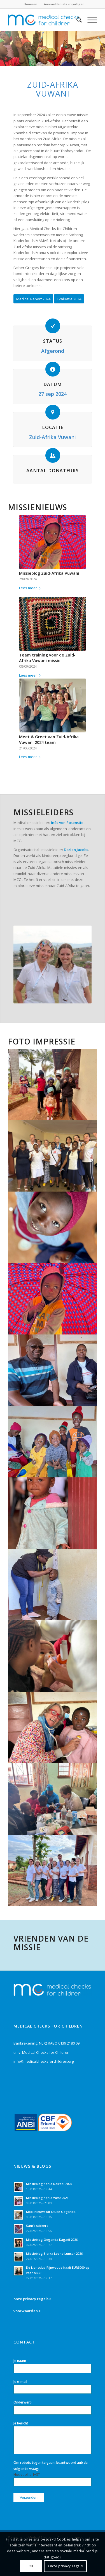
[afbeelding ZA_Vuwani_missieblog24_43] (52, 1870)
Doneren (30, 4)
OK (31, 2566)
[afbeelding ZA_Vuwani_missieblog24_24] (52, 1584)
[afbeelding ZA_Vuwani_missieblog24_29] (52, 1370)
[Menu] (89, 20)
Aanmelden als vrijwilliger (64, 4)
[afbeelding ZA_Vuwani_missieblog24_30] (52, 1727)
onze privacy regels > (32, 2298)
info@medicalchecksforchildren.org (43, 2061)
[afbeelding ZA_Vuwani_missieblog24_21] (52, 1227)
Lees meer (31, 587)
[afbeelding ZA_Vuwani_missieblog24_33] (52, 1799)
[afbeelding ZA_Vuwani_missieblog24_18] (52, 1156)
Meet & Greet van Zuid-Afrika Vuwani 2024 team (49, 739)
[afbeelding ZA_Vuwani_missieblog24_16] (52, 1084)
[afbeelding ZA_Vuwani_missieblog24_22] (52, 1298)
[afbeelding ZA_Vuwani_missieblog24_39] (52, 1656)
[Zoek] (76, 20)
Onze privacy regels (65, 2566)
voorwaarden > (27, 2310)
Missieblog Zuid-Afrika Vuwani (49, 573)
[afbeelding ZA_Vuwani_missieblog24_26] (52, 1513)
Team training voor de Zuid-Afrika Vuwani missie (47, 657)
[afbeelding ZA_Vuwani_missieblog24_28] (52, 1441)
